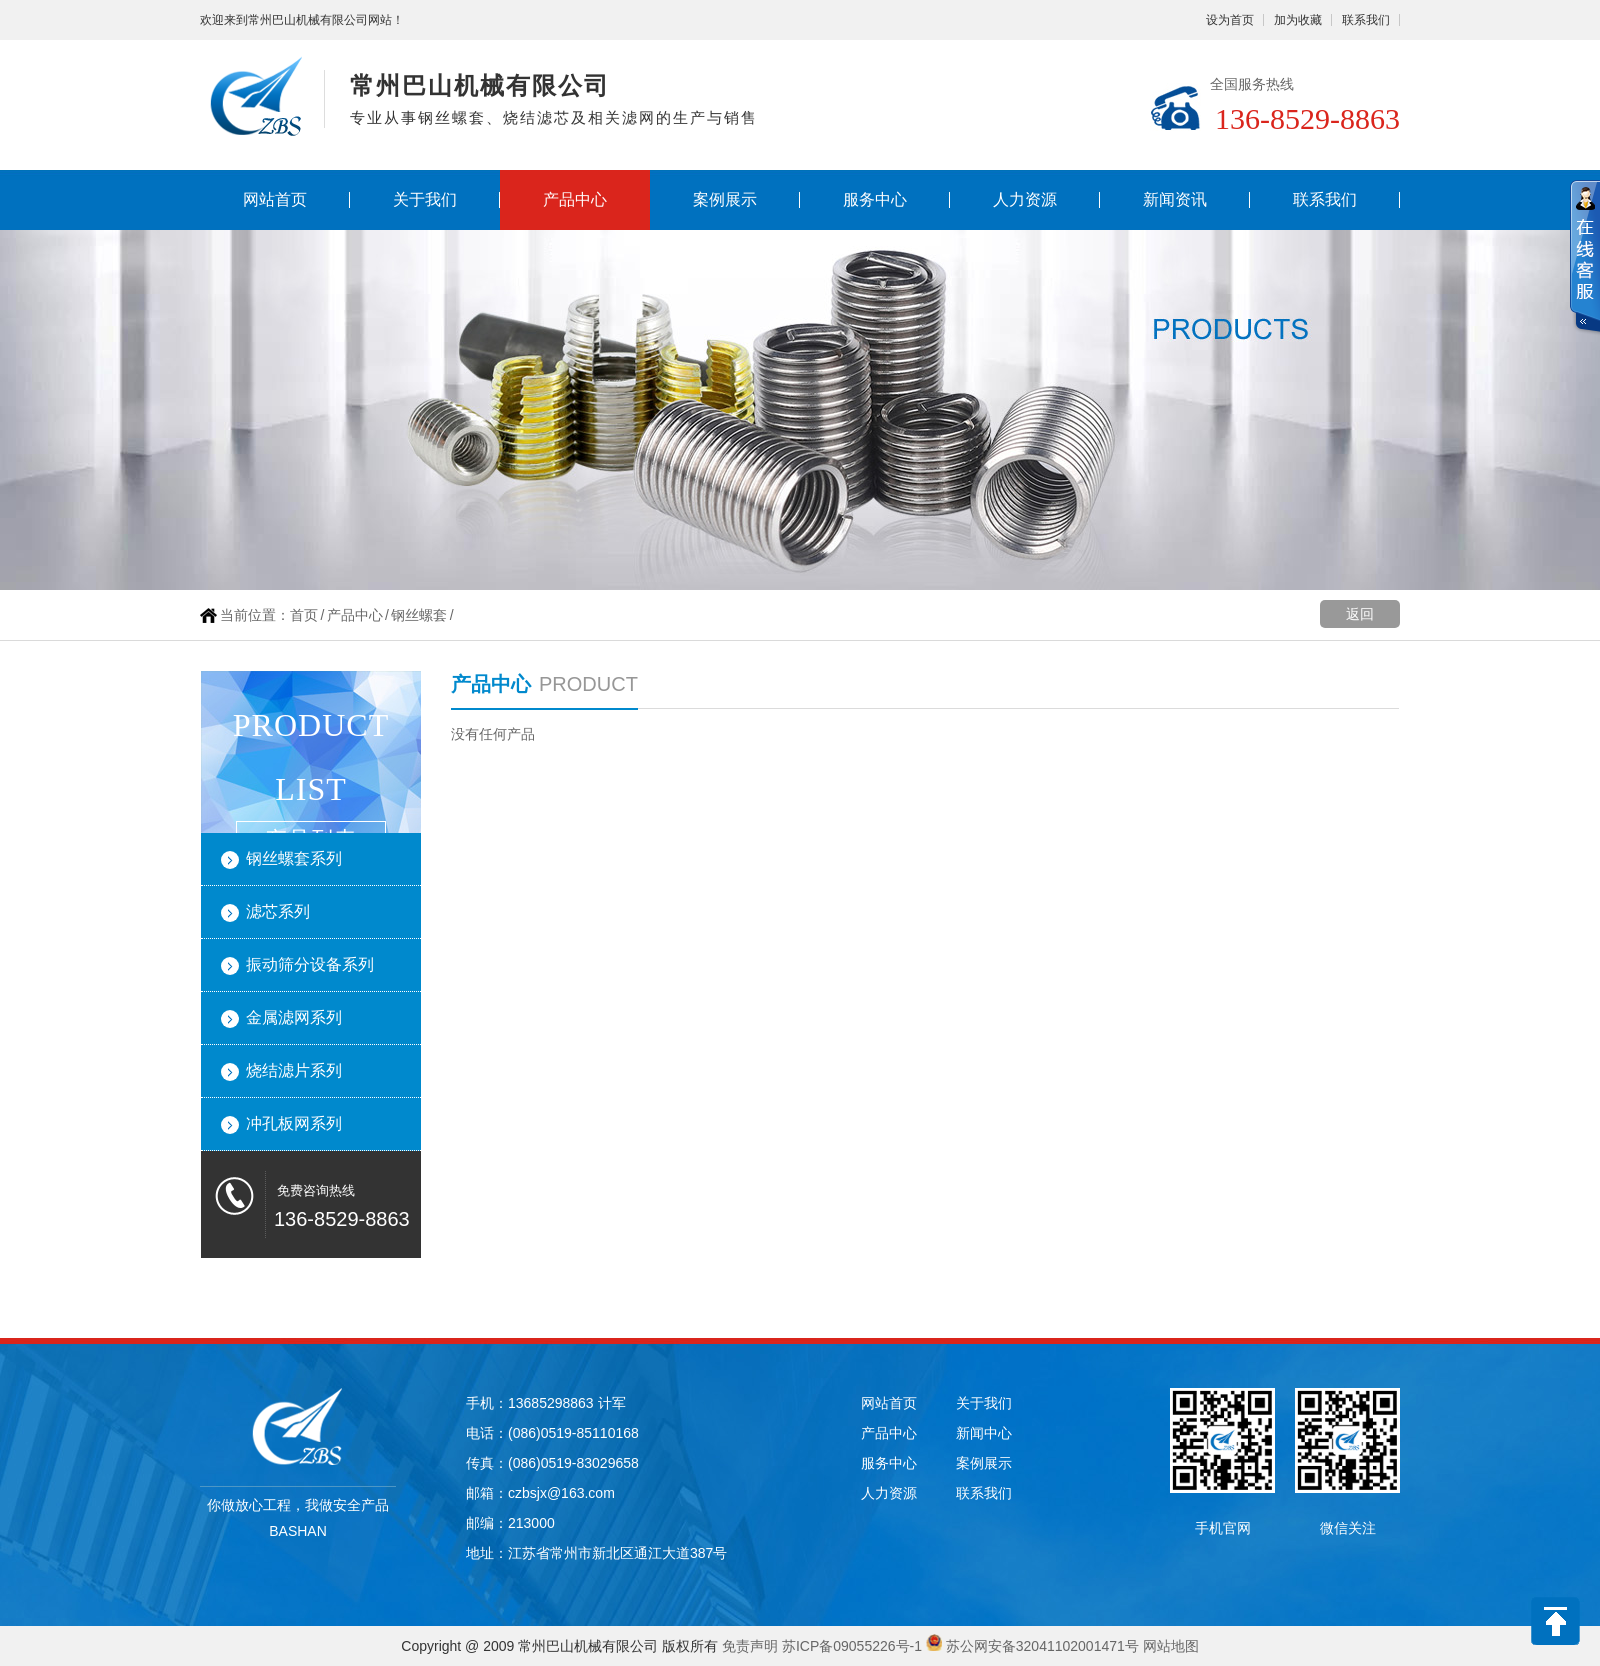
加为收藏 (1298, 20)
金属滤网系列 (294, 1017)
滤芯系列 (278, 911)
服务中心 (875, 199)
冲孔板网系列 (294, 1123)
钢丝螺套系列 (294, 858)
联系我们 (1366, 20)
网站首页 (275, 199)
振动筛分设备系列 (310, 964)
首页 (304, 615)
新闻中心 (984, 1433)
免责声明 (750, 1646)
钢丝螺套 (419, 615)
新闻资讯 (1175, 199)
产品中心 (575, 199)
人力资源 (1025, 199)
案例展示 (725, 199)
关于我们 (425, 199)
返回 (1360, 614)
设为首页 (1230, 20)
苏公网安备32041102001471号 (1042, 1646)
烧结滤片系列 (294, 1070)
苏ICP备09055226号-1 (852, 1646)
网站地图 (1171, 1646)
